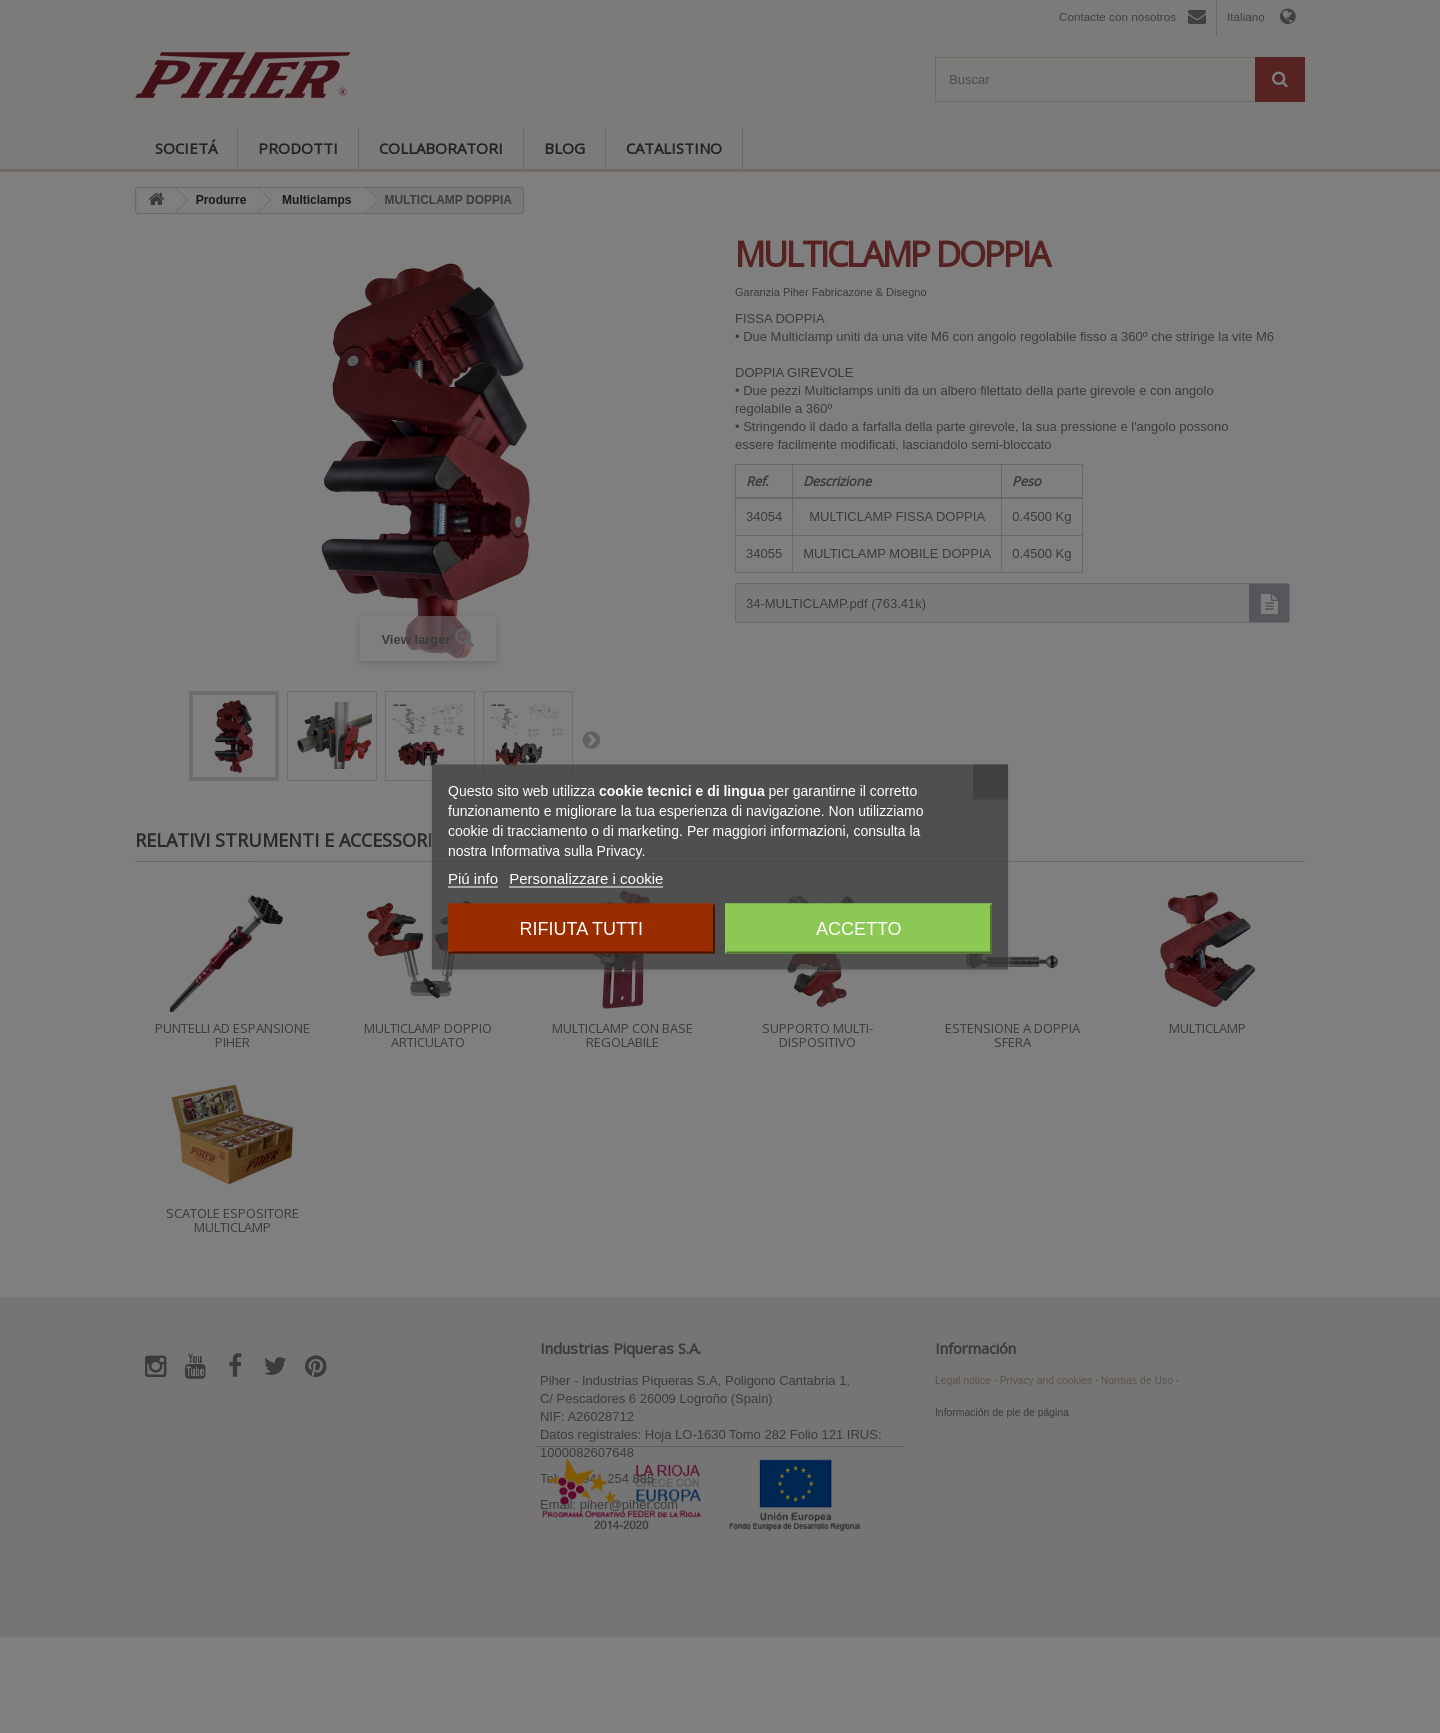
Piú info (473, 877)
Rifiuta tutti (581, 928)
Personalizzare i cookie (586, 877)
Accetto (859, 928)
